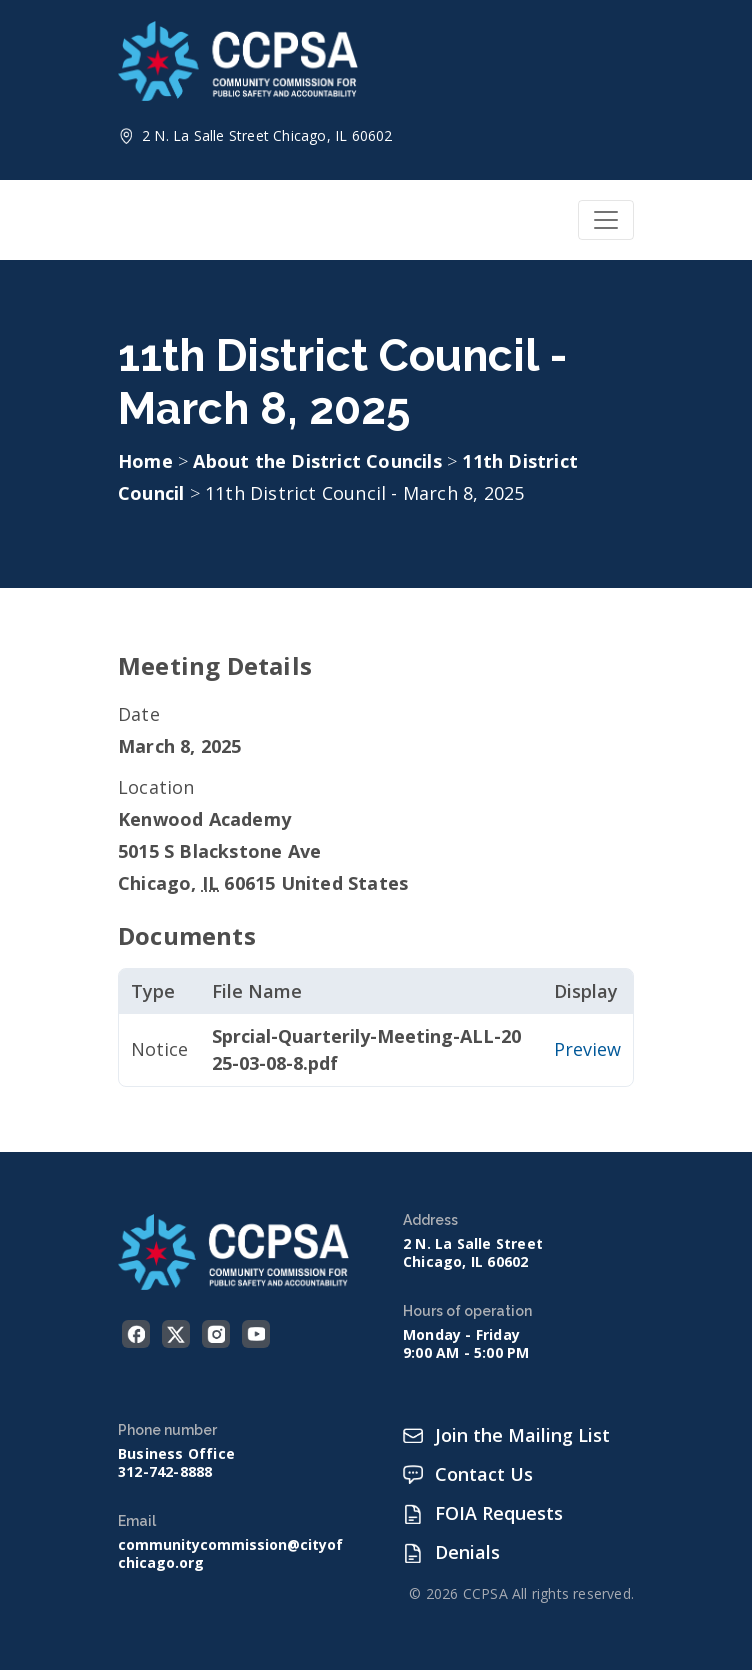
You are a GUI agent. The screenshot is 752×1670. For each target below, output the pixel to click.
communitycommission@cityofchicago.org (230, 1554)
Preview (587, 1049)
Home (145, 461)
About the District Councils (320, 461)
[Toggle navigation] (606, 220)
